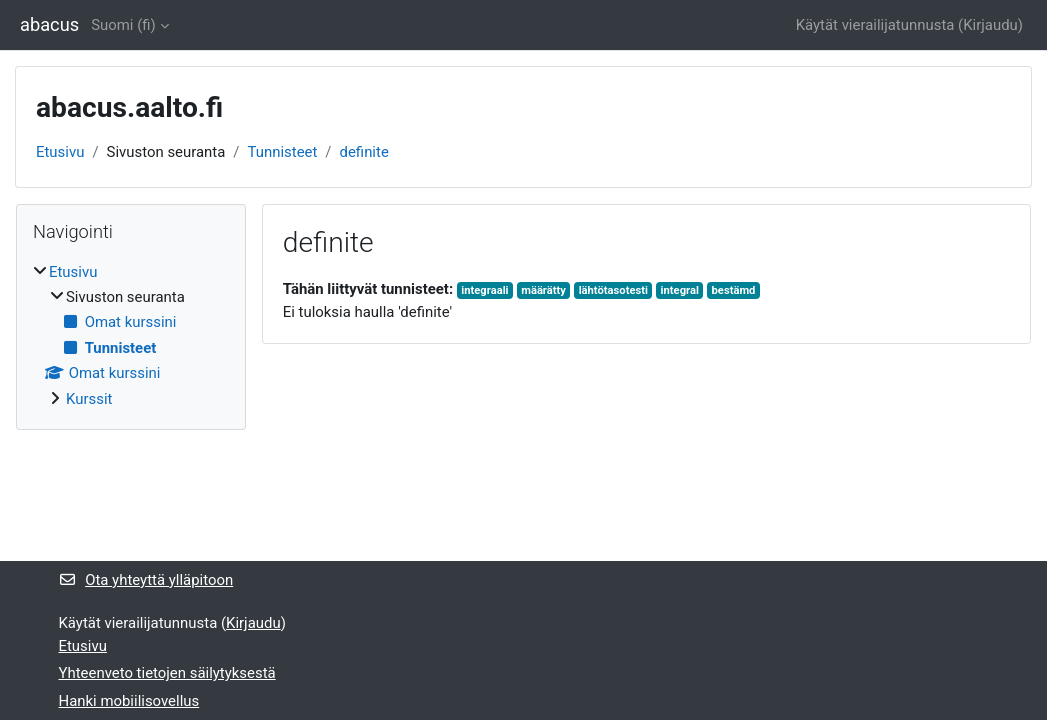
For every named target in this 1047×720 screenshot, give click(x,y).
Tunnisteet (283, 152)
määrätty (543, 290)
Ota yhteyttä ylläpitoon (146, 580)
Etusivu (60, 152)
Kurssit (89, 399)
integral (680, 290)
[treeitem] (131, 335)
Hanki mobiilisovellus (129, 701)
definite (364, 152)
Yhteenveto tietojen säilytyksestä (167, 673)
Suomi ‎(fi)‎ (123, 25)
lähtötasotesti (613, 290)
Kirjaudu (990, 25)
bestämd (734, 290)
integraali (484, 290)
